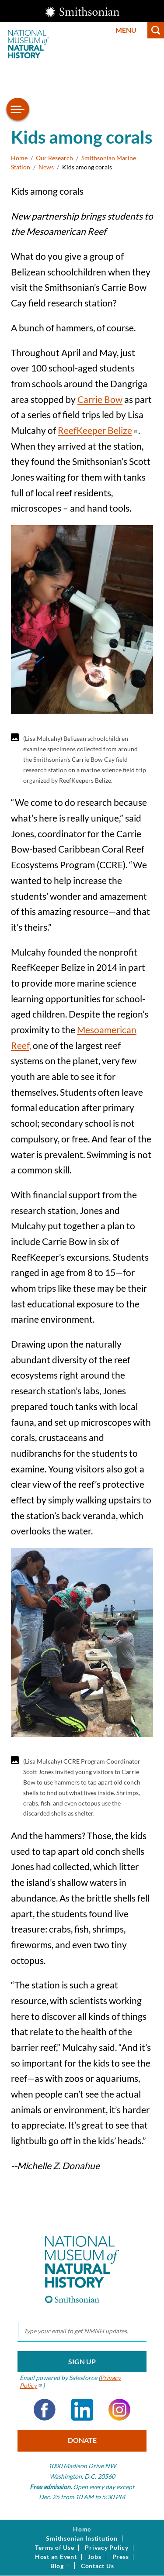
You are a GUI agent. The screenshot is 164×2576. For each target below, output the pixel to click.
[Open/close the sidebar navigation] (18, 109)
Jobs (94, 2557)
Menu (125, 30)
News (46, 167)
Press (120, 2557)
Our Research (54, 158)
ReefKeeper (98, 430)
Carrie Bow (99, 399)
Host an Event (56, 2557)
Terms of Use (54, 2548)
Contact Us (97, 2566)
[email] (82, 2331)
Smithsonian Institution (81, 2538)
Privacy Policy (107, 2548)
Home (19, 158)
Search (155, 30)
